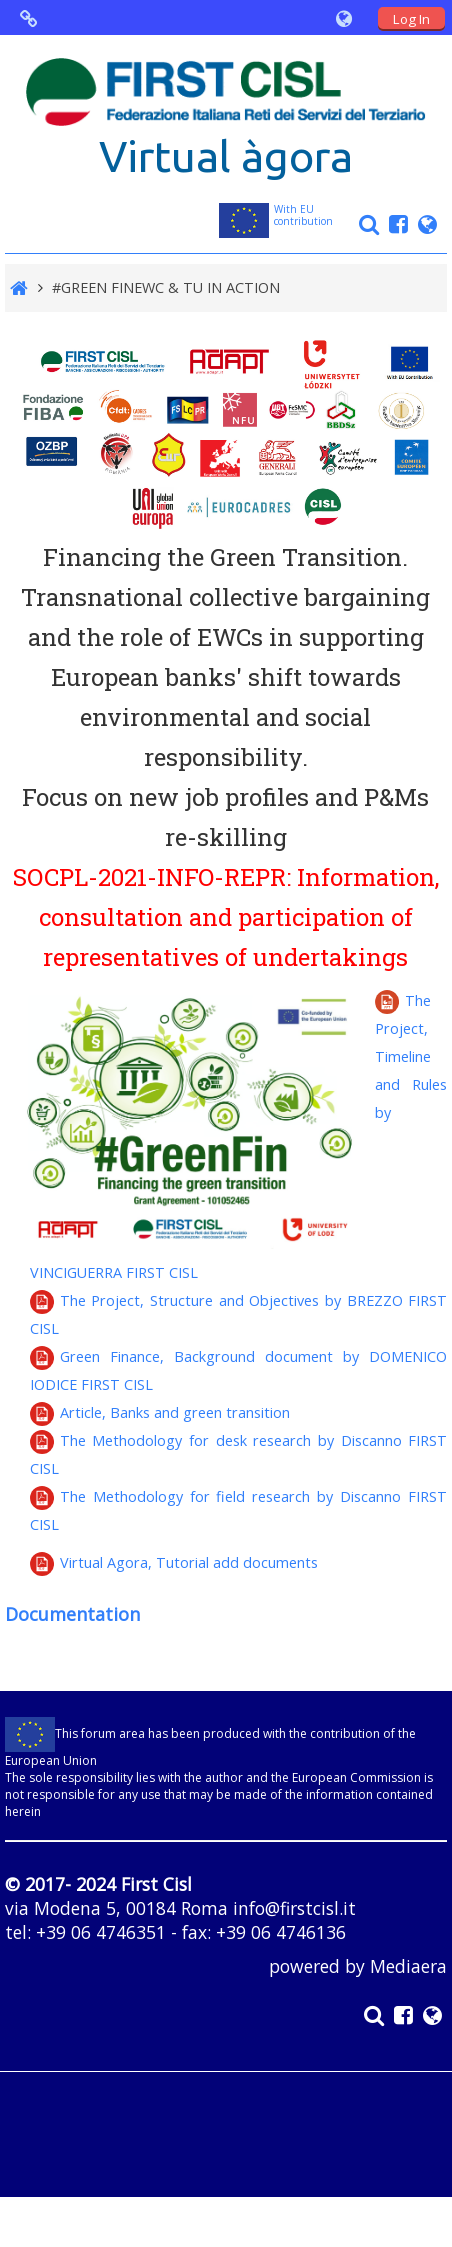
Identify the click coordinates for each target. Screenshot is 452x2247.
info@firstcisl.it (294, 1908)
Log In (411, 19)
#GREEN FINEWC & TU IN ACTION (166, 287)
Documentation (72, 1614)
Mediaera (408, 1966)
